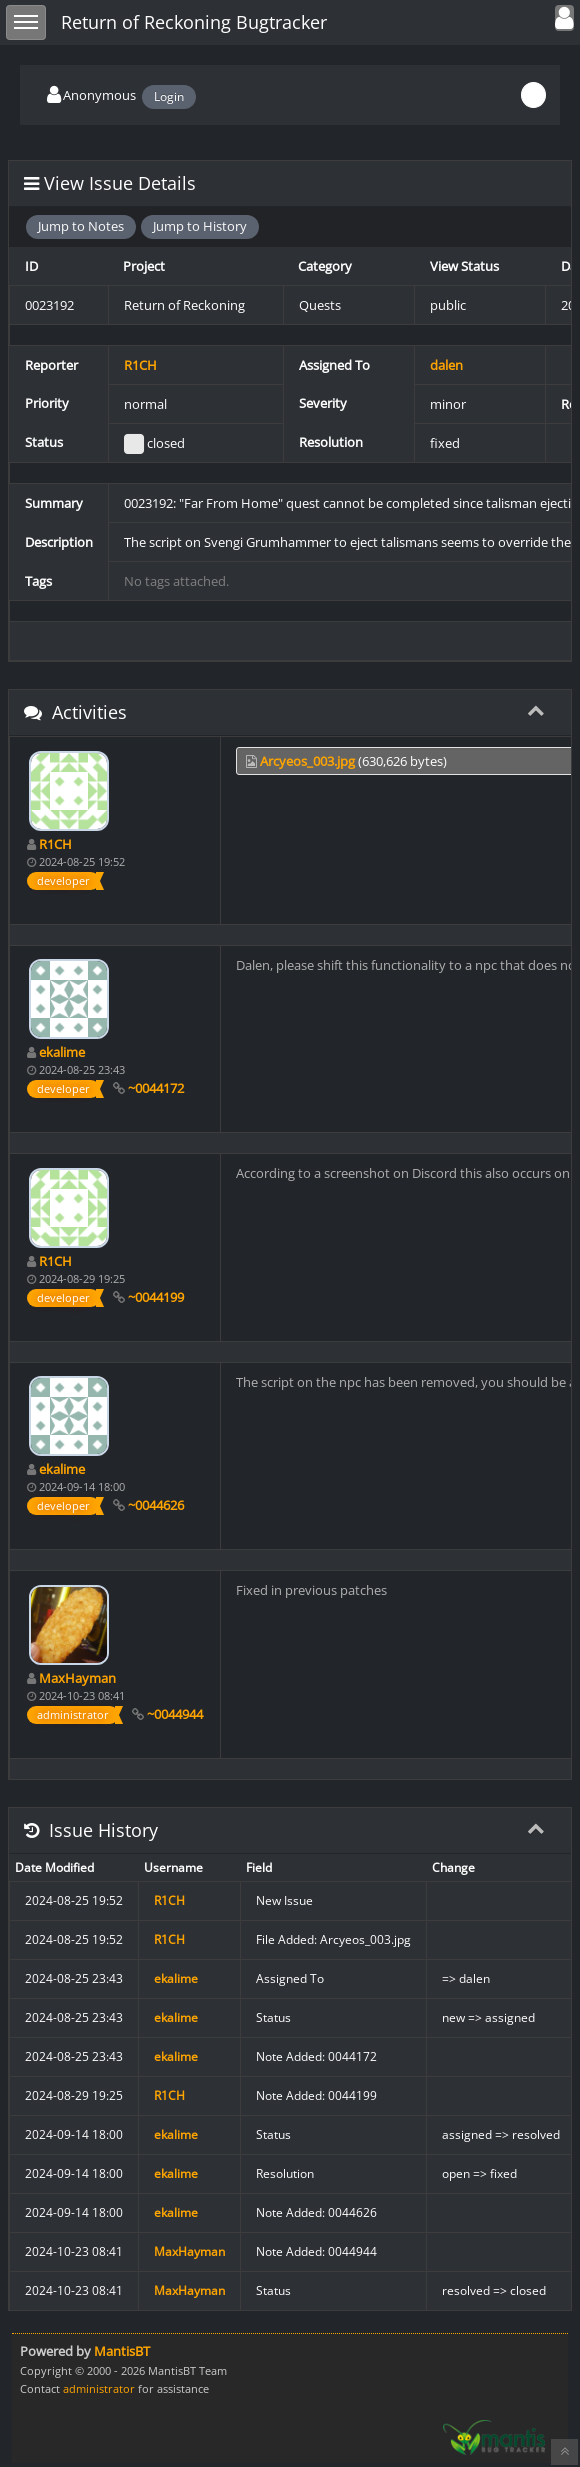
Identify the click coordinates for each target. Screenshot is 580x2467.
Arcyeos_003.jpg (307, 761)
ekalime (62, 1052)
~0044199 (156, 1297)
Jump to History (200, 226)
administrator (99, 2388)
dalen (446, 365)
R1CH (140, 365)
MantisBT (122, 2351)
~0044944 (175, 1714)
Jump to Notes (81, 226)
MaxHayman (77, 1678)
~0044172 (156, 1088)
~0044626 (156, 1505)
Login (169, 96)
